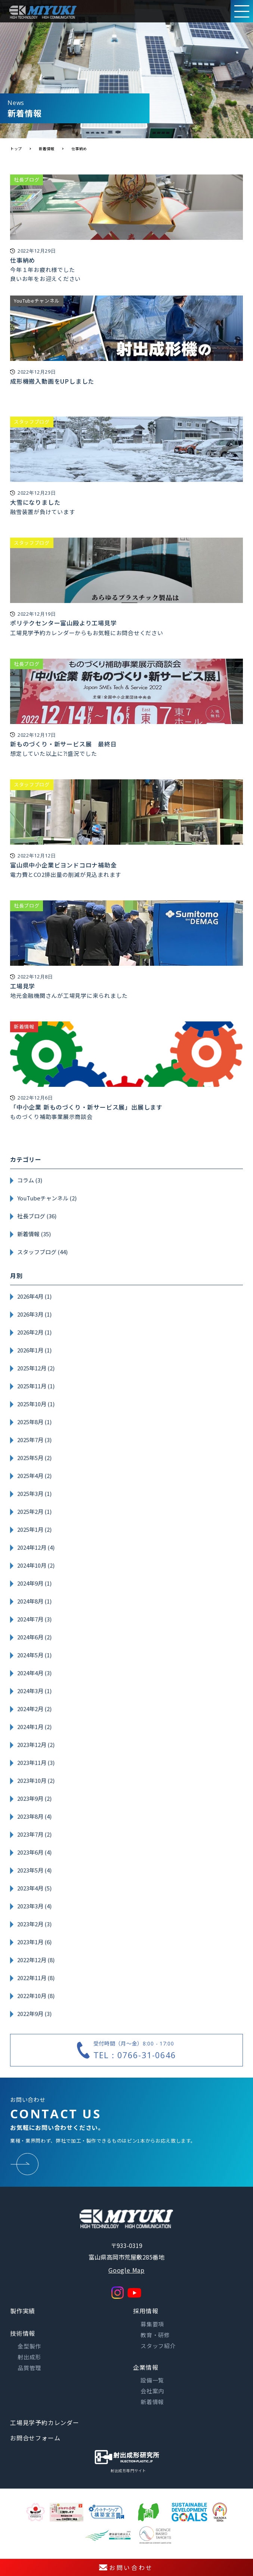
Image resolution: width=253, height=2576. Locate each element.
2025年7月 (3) (34, 1440)
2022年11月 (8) (36, 1978)
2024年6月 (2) (34, 1637)
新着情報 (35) (34, 1234)
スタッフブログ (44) (42, 1252)
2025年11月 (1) (36, 1386)
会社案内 (152, 2391)
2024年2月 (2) (34, 1709)
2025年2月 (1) (34, 1511)
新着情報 (152, 2402)
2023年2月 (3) (34, 1924)
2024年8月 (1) (34, 1601)
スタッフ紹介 (158, 2346)
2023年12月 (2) (36, 1744)
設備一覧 (152, 2380)
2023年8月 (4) (34, 1816)
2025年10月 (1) (36, 1404)
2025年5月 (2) (34, 1458)
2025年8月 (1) (34, 1422)
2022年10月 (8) (36, 1996)
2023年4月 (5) (34, 1888)
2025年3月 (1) (34, 1493)
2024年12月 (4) (36, 1547)
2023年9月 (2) (34, 1798)
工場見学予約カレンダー (44, 2422)
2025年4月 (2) (34, 1475)
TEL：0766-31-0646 (134, 2054)
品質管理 (29, 2368)
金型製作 (29, 2346)
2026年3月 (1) (34, 1314)
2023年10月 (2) (36, 1780)
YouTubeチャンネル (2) (47, 1198)
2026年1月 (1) (34, 1350)
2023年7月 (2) (34, 1834)
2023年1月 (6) (34, 1942)
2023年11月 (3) (36, 1762)
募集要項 (152, 2324)
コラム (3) (29, 1180)
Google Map (126, 2270)
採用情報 (145, 2310)
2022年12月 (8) (36, 1960)
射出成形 (29, 2357)
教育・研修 (155, 2335)
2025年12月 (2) (36, 1368)
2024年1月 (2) (34, 1727)
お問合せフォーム (35, 2437)
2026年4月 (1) (34, 1296)
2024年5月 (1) (34, 1655)
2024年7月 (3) (34, 1619)
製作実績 (22, 2310)
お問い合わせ (126, 2567)
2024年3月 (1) (34, 1691)
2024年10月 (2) (36, 1565)
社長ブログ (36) (36, 1216)
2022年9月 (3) (34, 2013)
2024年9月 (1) (34, 1583)
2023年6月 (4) (34, 1852)
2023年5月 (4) (34, 1870)
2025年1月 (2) (34, 1529)
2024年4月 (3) (34, 1673)
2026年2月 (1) (34, 1332)
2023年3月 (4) (34, 1906)
